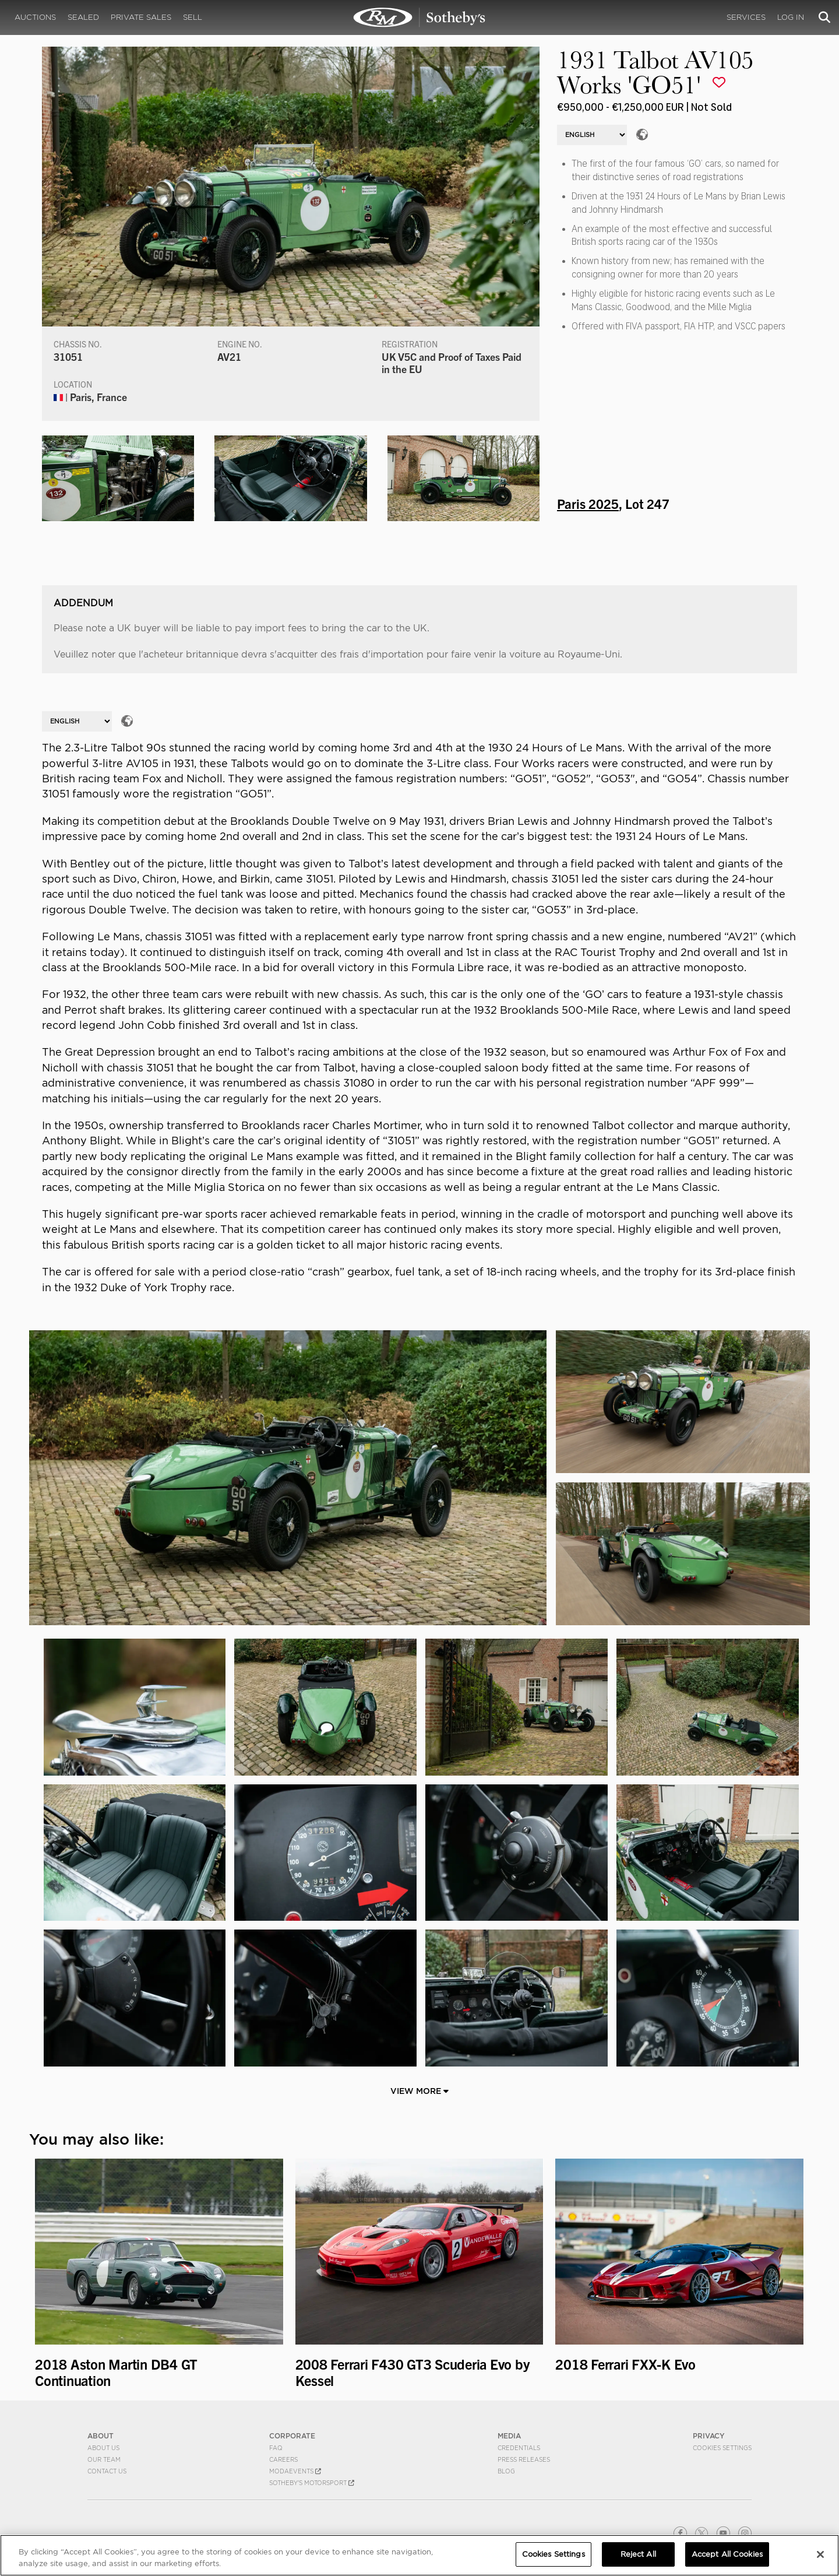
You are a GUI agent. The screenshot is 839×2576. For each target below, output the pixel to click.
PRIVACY (709, 2435)
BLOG (506, 2471)
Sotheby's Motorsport (311, 2482)
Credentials (519, 2447)
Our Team (104, 2459)
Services (746, 17)
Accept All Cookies (727, 2554)
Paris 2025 (588, 503)
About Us (103, 2447)
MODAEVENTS (295, 2471)
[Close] (820, 2554)
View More (419, 2091)
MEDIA (509, 2435)
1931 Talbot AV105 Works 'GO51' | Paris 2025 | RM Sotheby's (419, 17)
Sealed (83, 17)
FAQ (276, 2447)
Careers (283, 2459)
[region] (419, 2555)
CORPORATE (292, 2435)
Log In (790, 17)
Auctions (35, 17)
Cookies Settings (722, 2447)
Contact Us (106, 2471)
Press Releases (524, 2459)
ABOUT (100, 2435)
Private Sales (141, 17)
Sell (192, 17)
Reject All (638, 2554)
